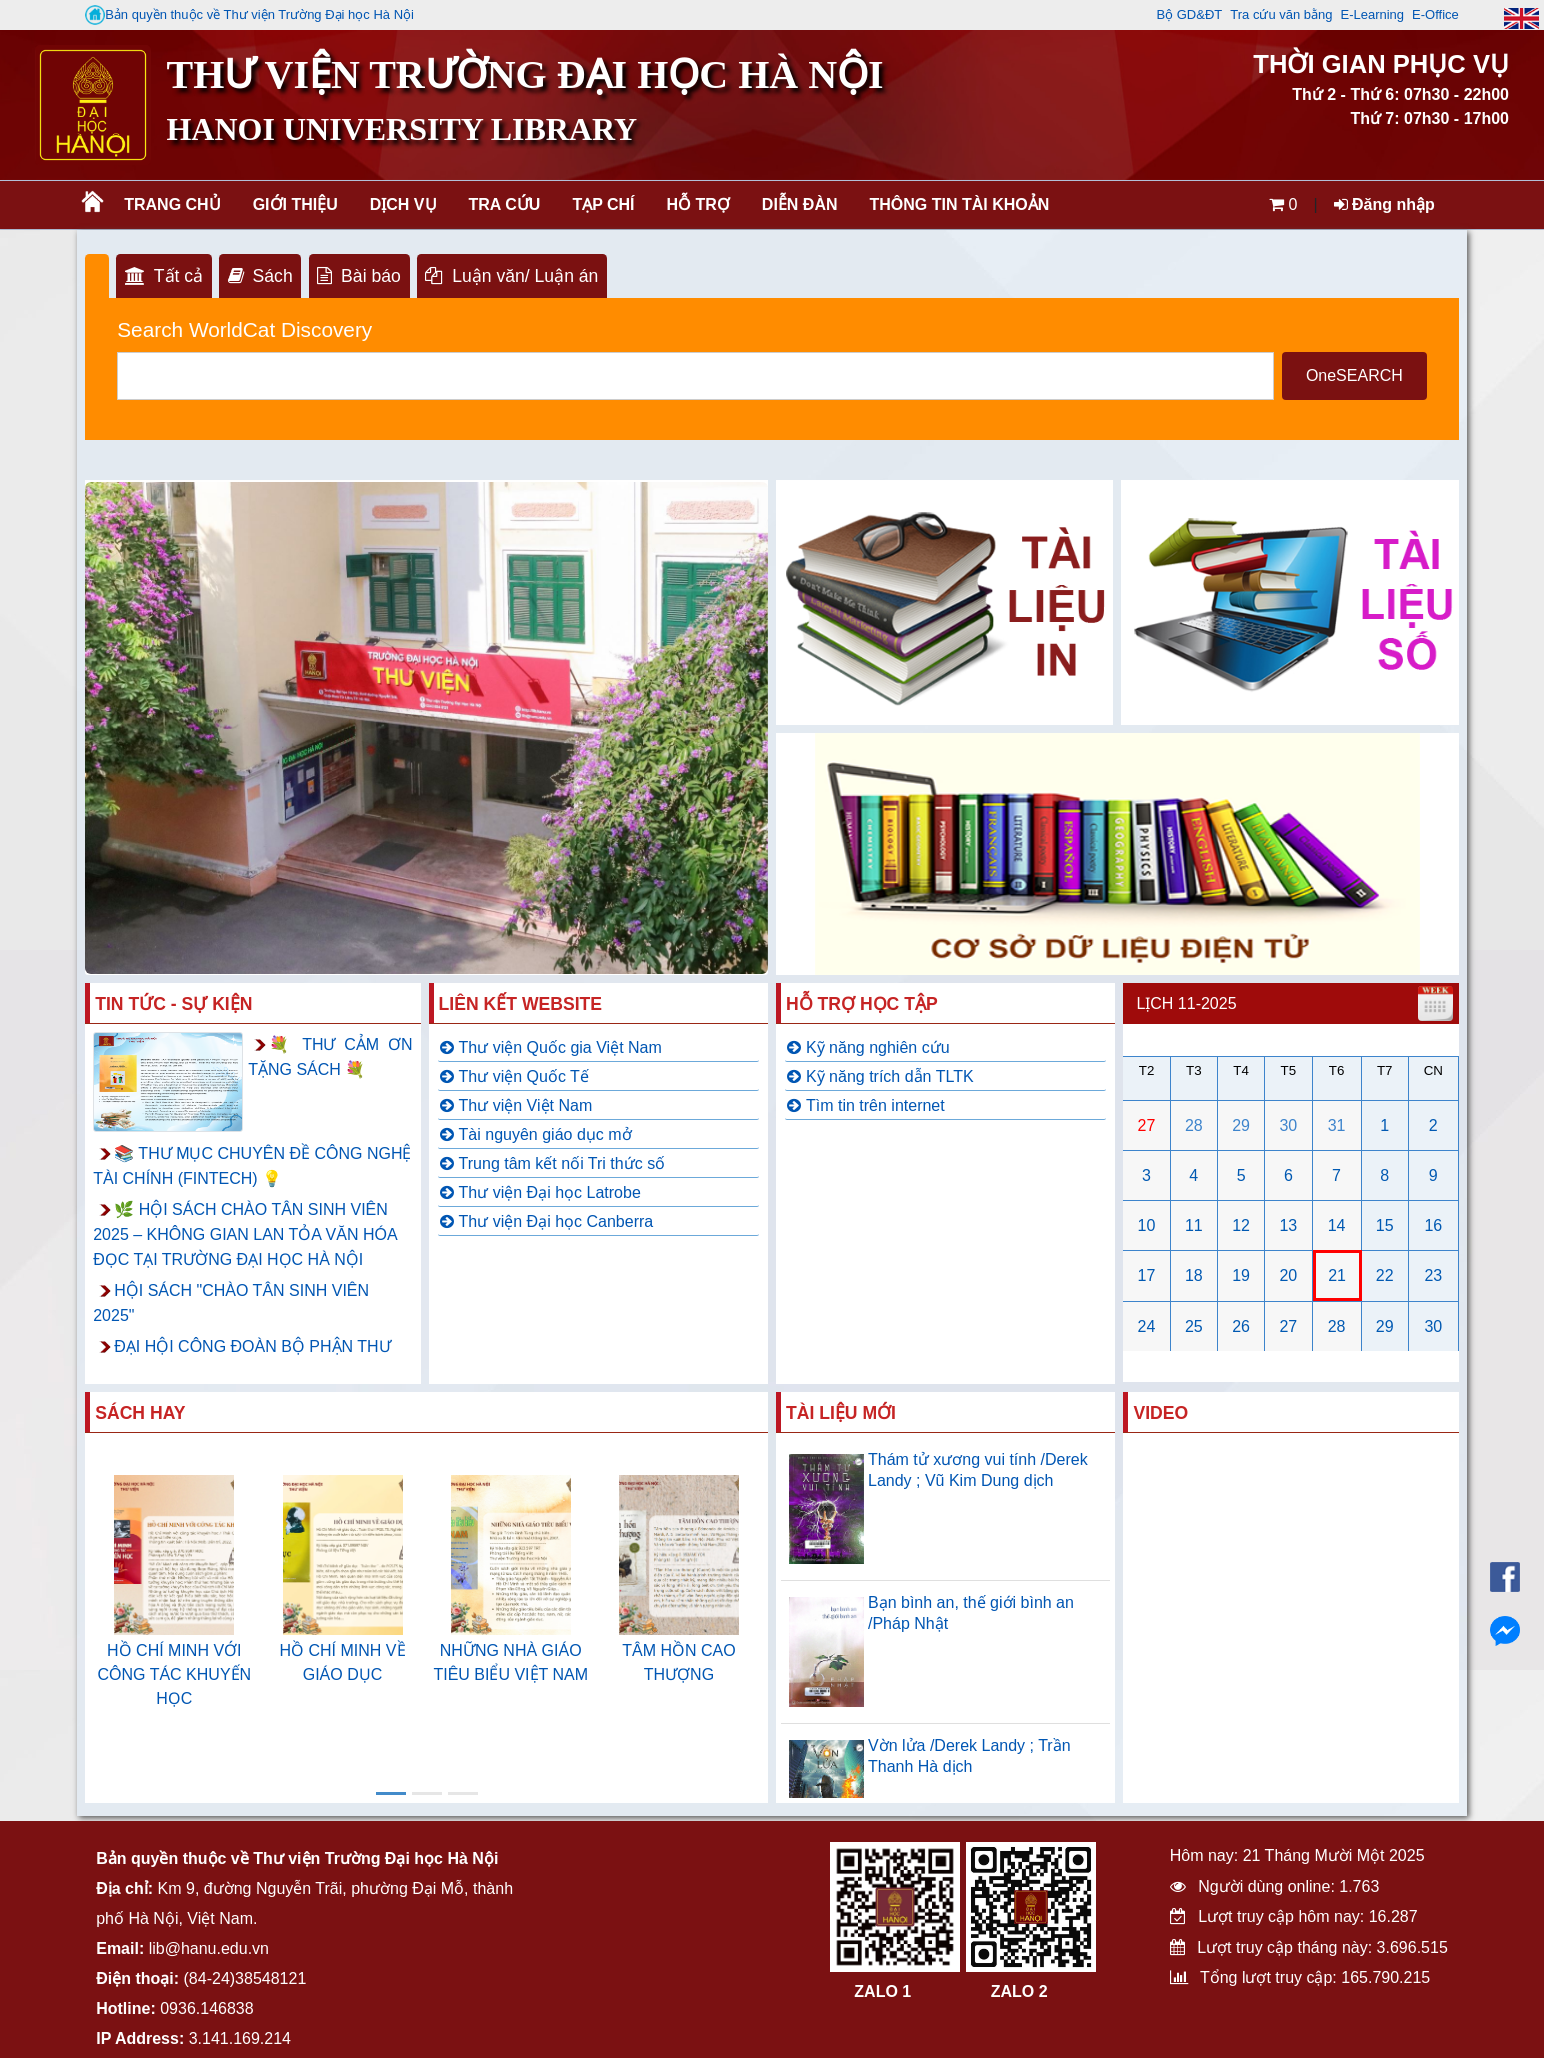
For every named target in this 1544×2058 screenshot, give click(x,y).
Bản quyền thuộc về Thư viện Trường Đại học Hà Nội (249, 15)
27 (1147, 1125)
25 (1194, 1326)
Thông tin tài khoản (960, 204)
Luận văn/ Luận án (511, 276)
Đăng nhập (1384, 204)
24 (1147, 1326)
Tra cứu (505, 204)
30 (1288, 1125)
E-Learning (1372, 14)
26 (1241, 1326)
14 (1337, 1225)
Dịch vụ (403, 204)
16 (1433, 1225)
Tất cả (164, 276)
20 (1288, 1275)
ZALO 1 (882, 1991)
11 (1194, 1225)
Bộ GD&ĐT (1189, 14)
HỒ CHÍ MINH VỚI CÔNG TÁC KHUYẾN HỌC (175, 1674)
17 (1147, 1275)
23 (1433, 1275)
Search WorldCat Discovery (244, 329)
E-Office (1435, 14)
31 (1337, 1125)
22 (1385, 1275)
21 (1337, 1275)
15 (1385, 1225)
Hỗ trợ (698, 204)
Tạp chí (603, 204)
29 (1241, 1125)
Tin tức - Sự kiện (173, 1004)
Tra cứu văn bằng (1281, 14)
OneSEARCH (1354, 375)
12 (1241, 1225)
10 (1147, 1225)
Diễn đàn (800, 204)
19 (1241, 1275)
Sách (260, 276)
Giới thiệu (295, 204)
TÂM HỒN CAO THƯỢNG (678, 1662)
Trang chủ (172, 204)
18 (1194, 1275)
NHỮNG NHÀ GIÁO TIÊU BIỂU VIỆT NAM (510, 1662)
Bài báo (358, 276)
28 (1194, 1125)
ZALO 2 (1019, 1991)
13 (1288, 1225)
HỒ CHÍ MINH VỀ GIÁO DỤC (343, 1662)
